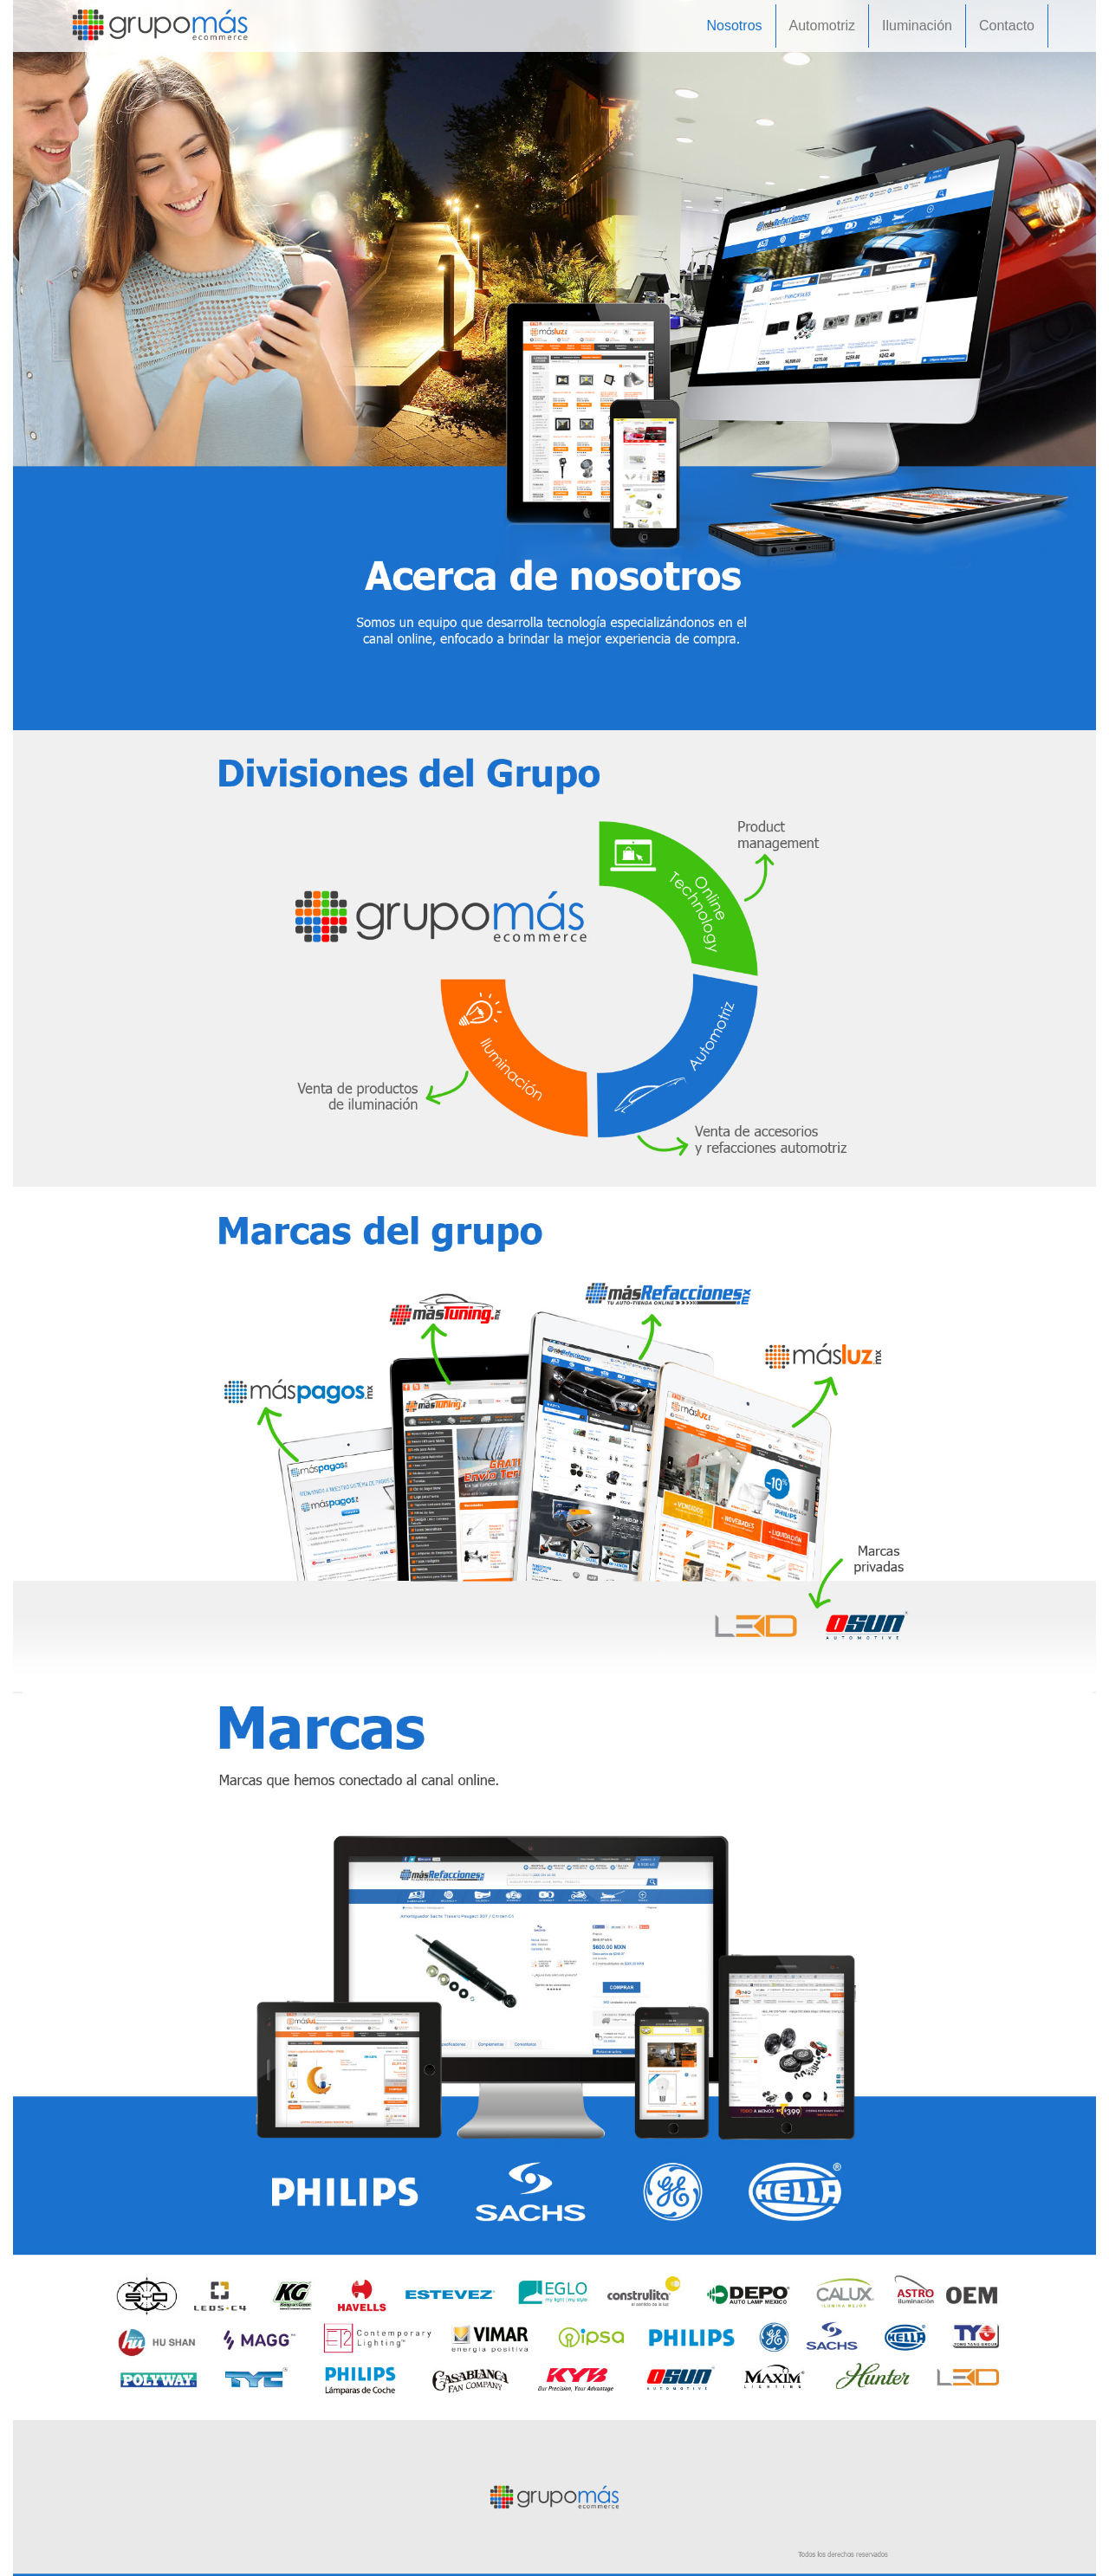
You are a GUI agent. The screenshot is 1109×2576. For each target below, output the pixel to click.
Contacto (1006, 25)
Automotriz (822, 25)
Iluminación (917, 25)
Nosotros (734, 25)
